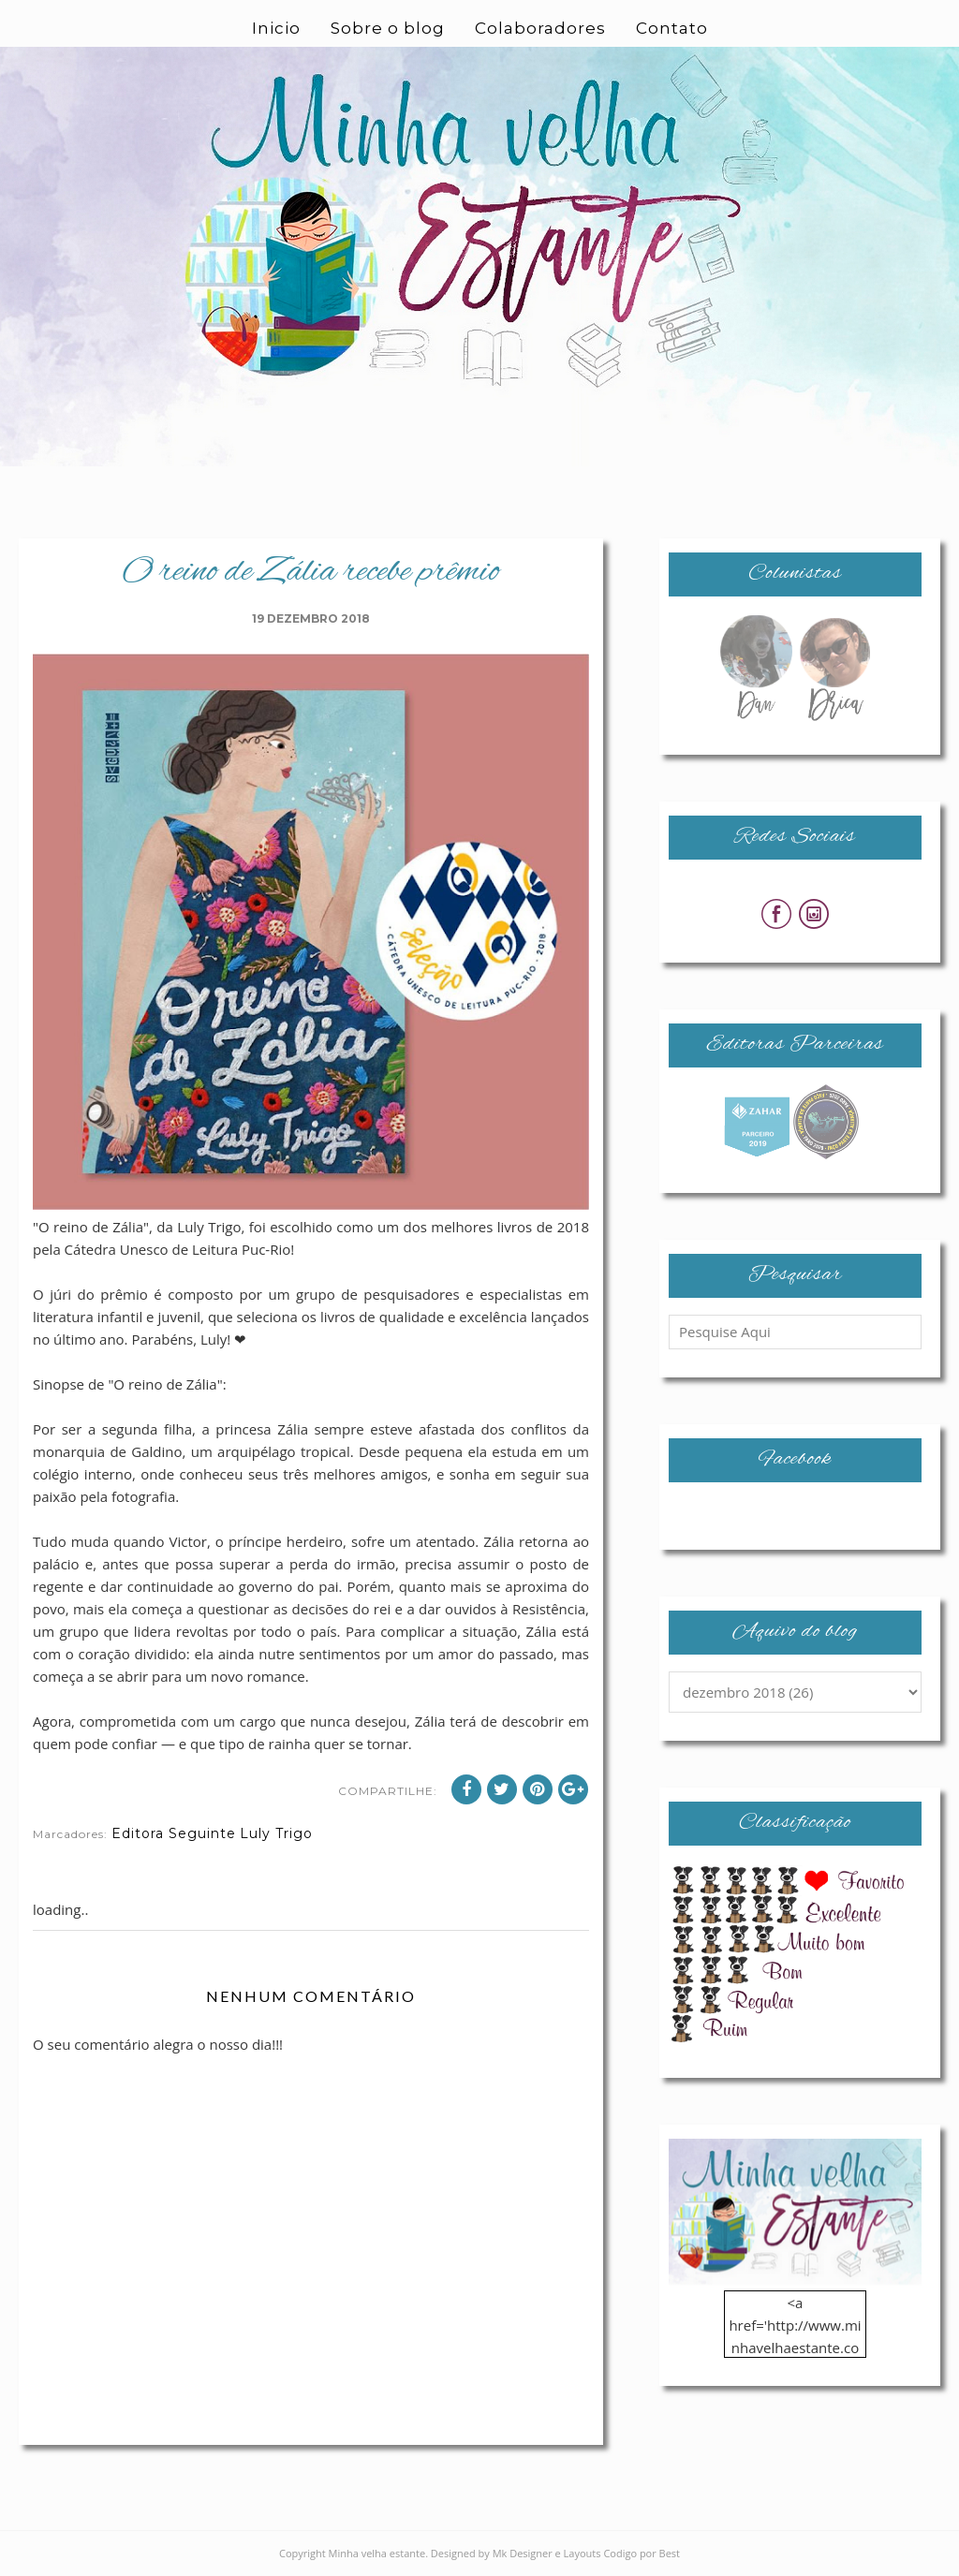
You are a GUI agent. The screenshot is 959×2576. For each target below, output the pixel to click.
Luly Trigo (276, 1833)
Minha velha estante (377, 2553)
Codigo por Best (641, 2553)
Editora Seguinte (173, 1833)
